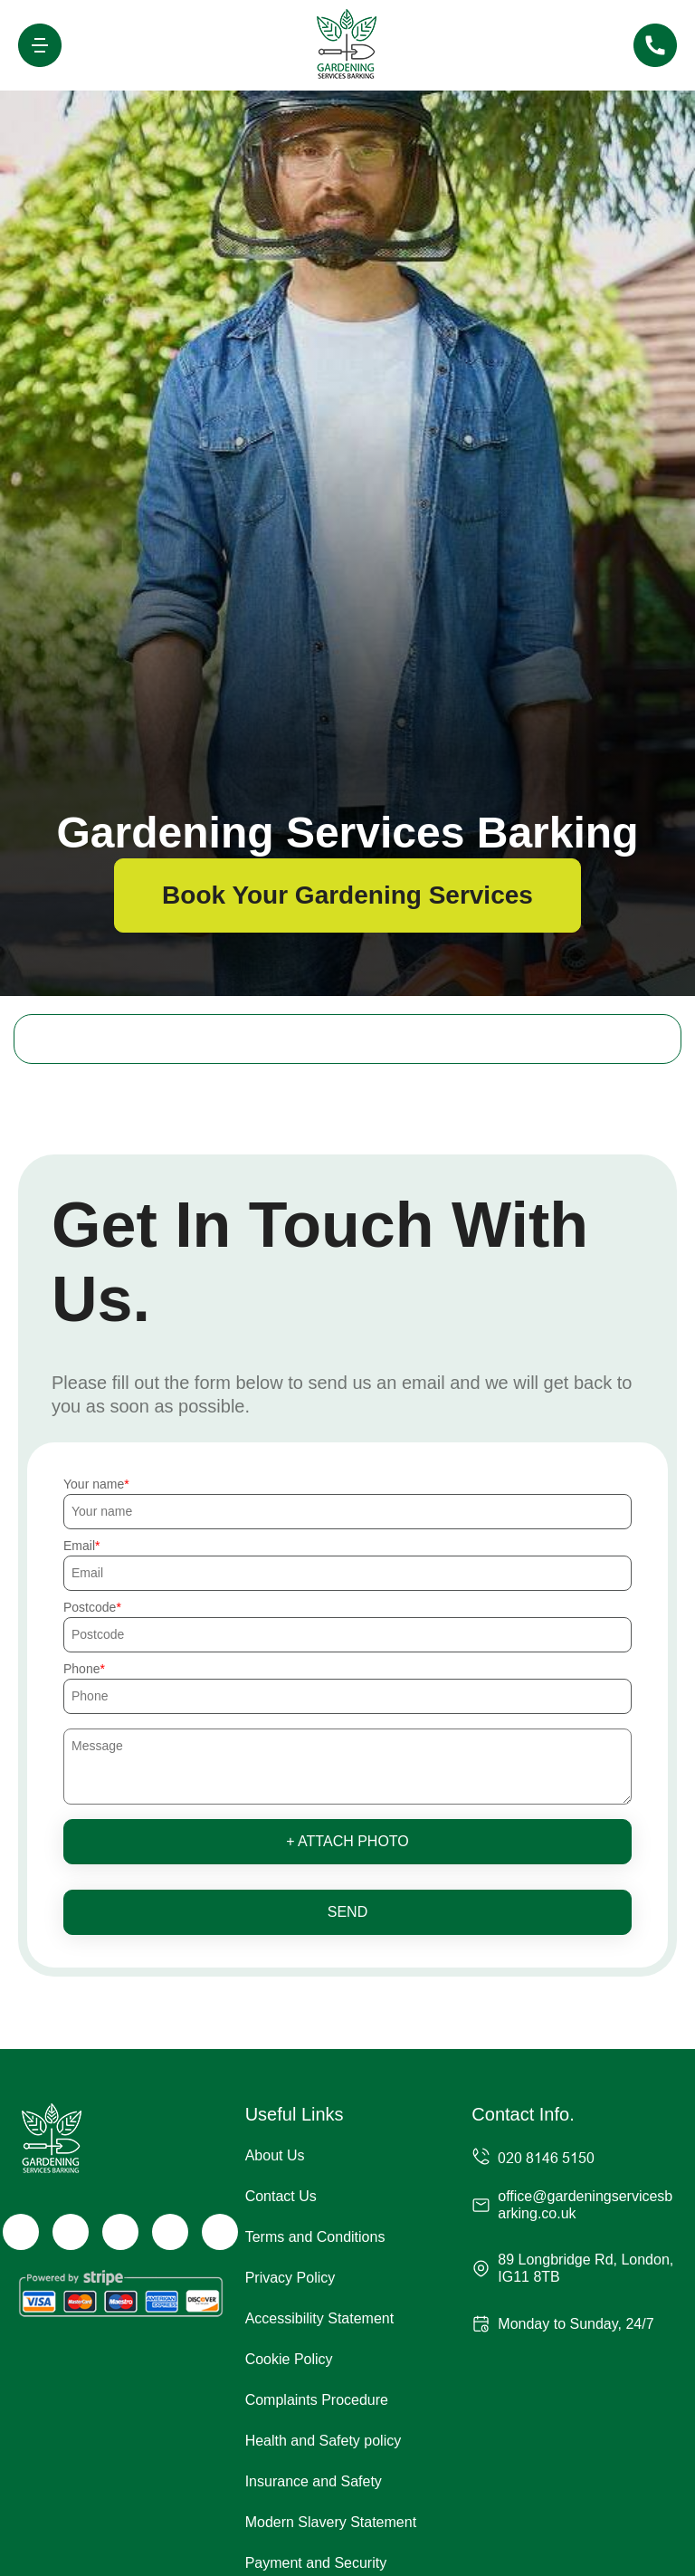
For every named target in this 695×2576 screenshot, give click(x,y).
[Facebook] (21, 2232)
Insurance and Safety (313, 2481)
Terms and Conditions (315, 2237)
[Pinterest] (220, 2232)
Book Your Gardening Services (347, 895)
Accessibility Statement (320, 2318)
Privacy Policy (290, 2277)
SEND (347, 1912)
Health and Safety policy (323, 2440)
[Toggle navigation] (40, 45)
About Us (275, 2155)
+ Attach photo (347, 1841)
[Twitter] (70, 2232)
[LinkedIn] (170, 2232)
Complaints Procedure (316, 2400)
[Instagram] (120, 2232)
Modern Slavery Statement (330, 2522)
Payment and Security (316, 2563)
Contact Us (281, 2196)
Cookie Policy (289, 2359)
